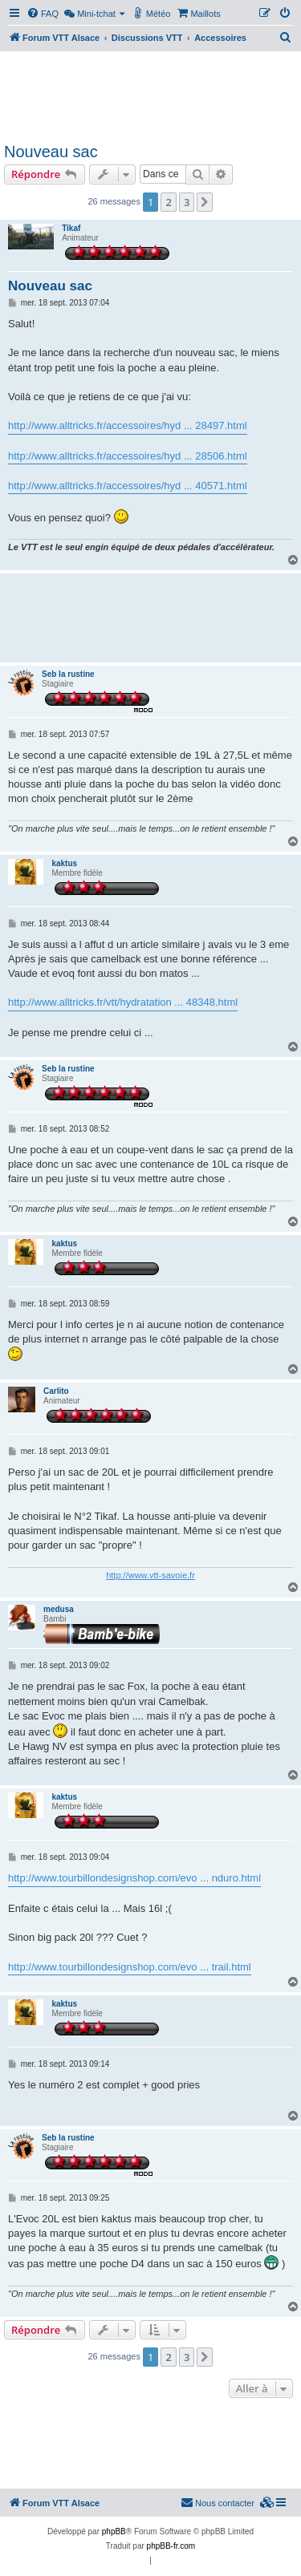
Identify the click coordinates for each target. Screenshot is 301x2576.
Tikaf (71, 228)
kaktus (64, 863)
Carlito (56, 1391)
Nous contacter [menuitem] (217, 2502)
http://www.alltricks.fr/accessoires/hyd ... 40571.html (127, 486)
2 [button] (168, 202)
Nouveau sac (51, 151)
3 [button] (186, 202)
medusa (58, 1609)
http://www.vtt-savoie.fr (150, 1575)
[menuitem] (42, 13)
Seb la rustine (68, 674)
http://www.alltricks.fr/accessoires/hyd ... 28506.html (127, 456)
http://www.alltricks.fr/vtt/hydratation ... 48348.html (123, 1002)
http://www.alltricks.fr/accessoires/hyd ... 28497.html (127, 425)
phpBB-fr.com (171, 2546)
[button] (205, 202)
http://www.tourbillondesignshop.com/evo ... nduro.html (134, 1878)
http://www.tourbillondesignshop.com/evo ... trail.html (129, 1967)
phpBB (114, 2531)
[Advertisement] (150, 95)
